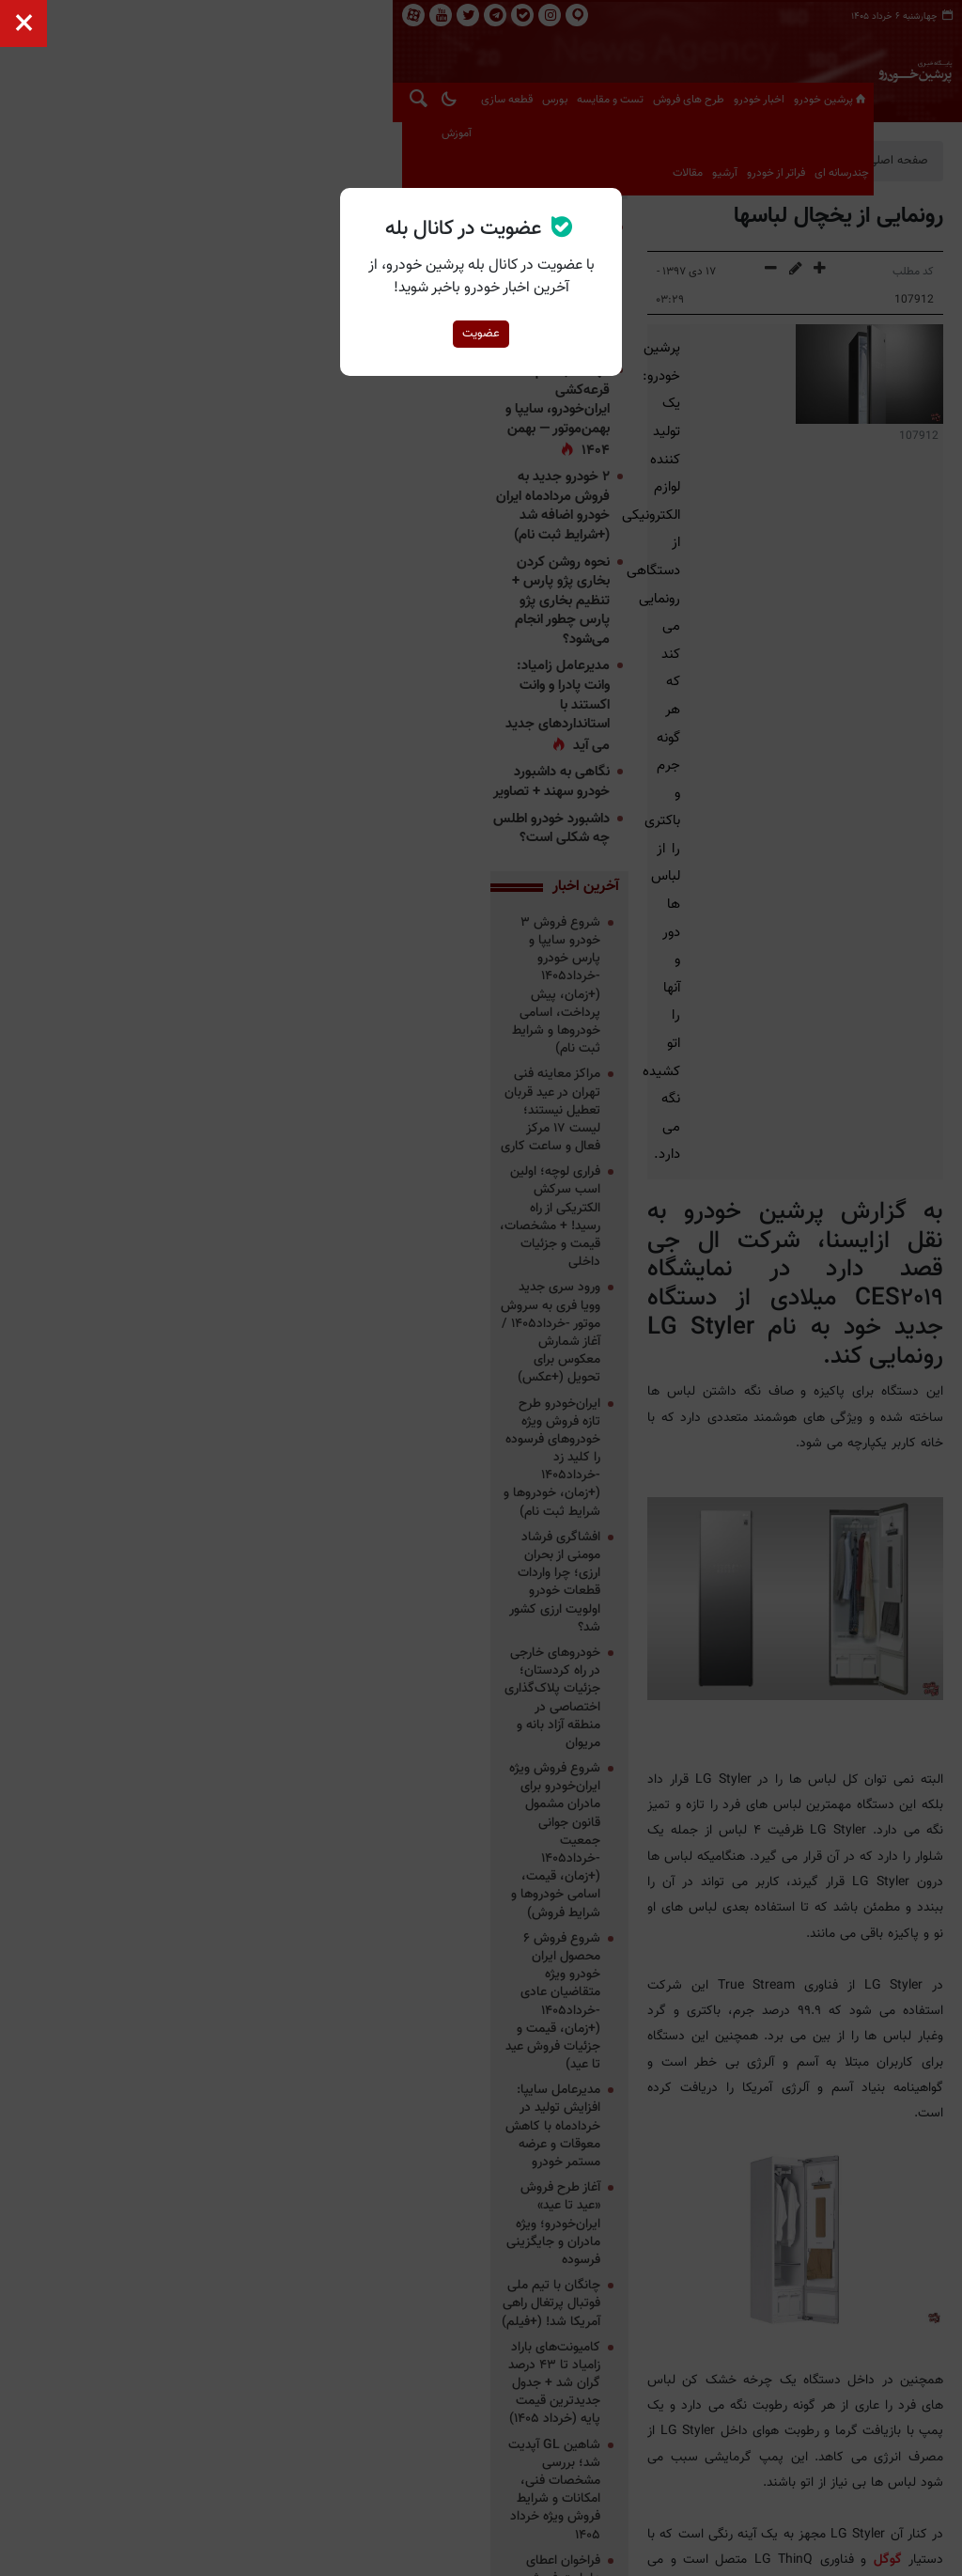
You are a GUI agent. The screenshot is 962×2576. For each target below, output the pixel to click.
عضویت (481, 333)
